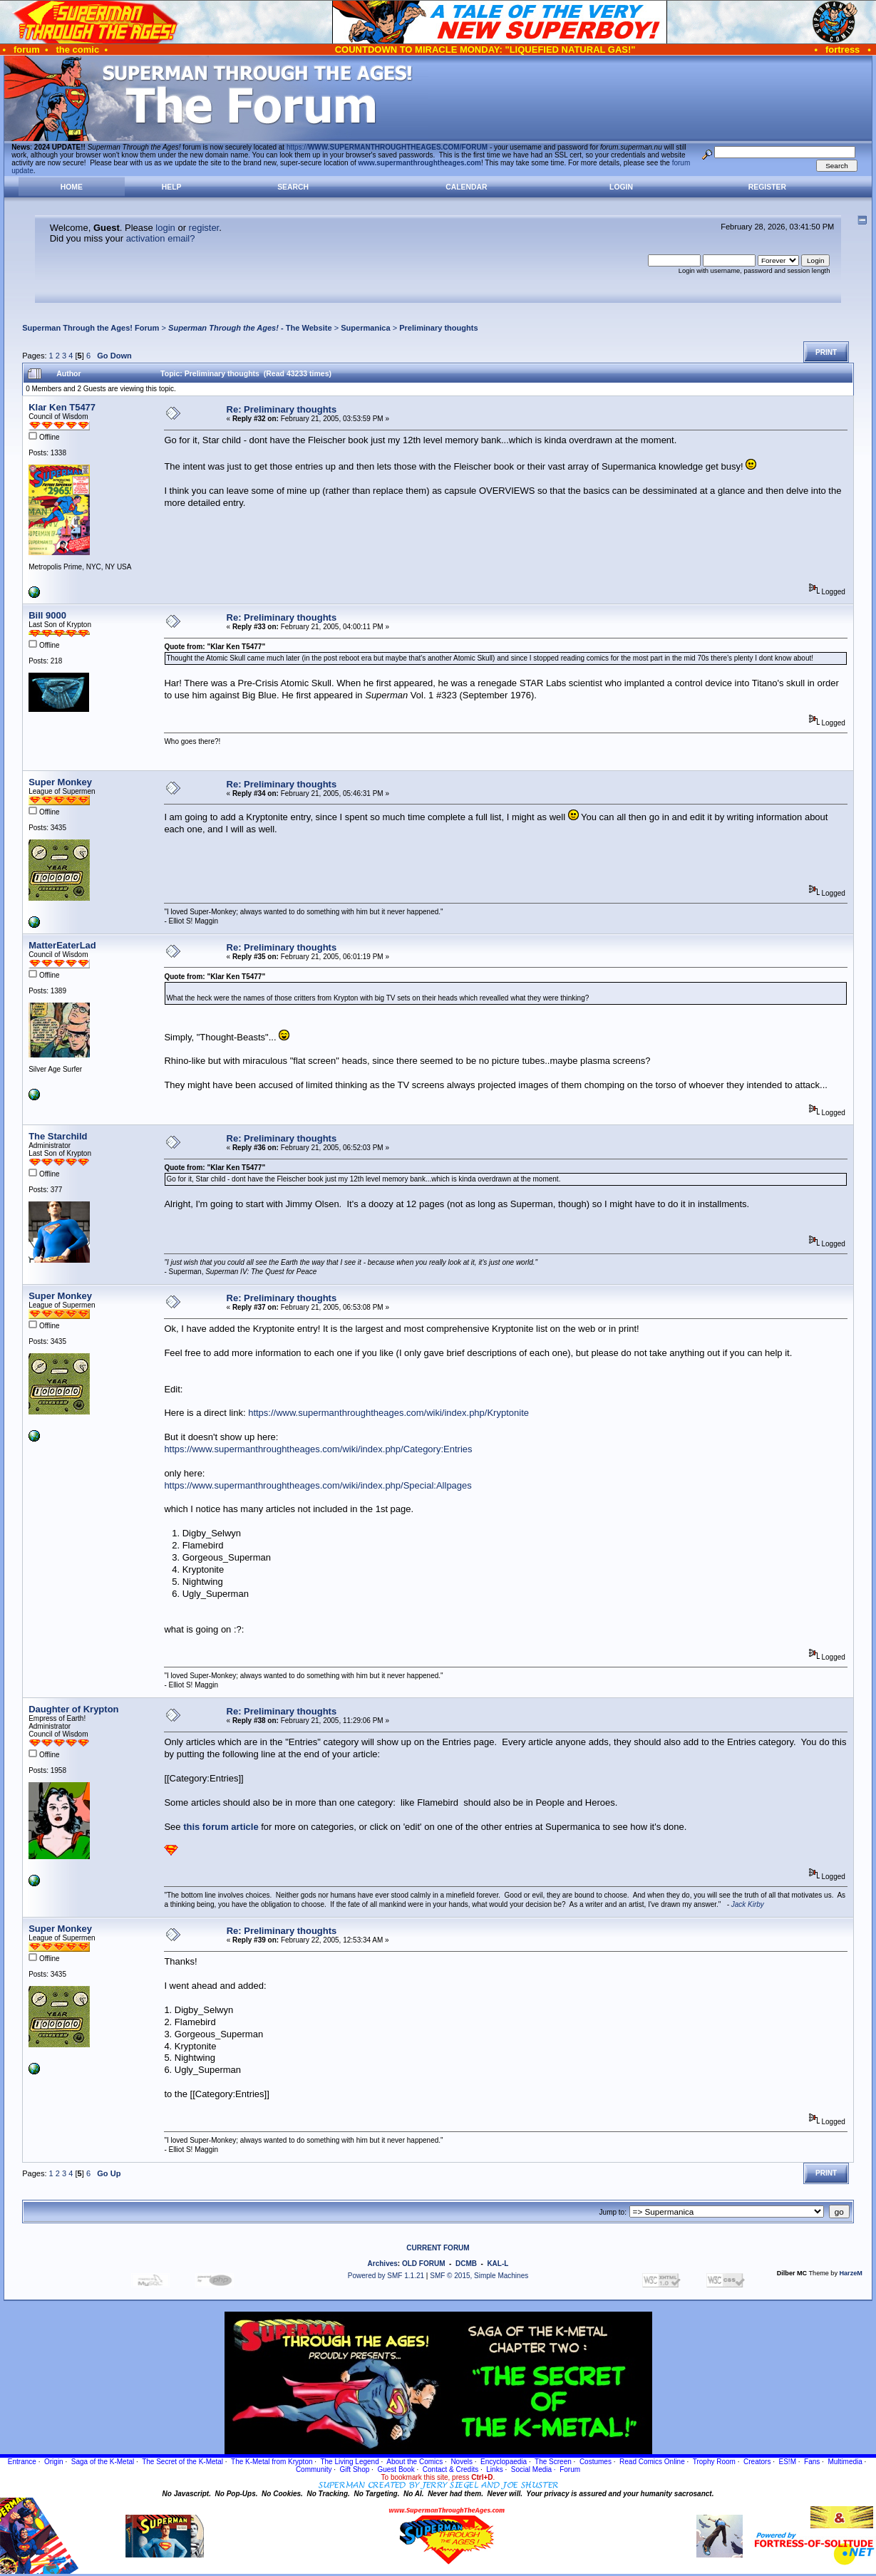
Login (621, 187)
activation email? (160, 238)
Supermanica (365, 328)
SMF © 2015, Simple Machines (479, 2276)
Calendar (466, 187)
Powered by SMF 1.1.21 (386, 2276)
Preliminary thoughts (438, 328)
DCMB (466, 2263)
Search (293, 187)
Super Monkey (60, 782)
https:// (387, 147)
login (165, 227)
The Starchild (58, 1136)
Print (826, 352)
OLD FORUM (423, 2263)
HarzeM (851, 2273)
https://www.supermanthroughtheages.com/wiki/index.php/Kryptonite (388, 1412)
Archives (383, 2263)
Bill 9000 (47, 615)
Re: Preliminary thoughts (282, 409)
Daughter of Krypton (73, 1709)
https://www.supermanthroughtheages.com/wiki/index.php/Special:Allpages (317, 1485)
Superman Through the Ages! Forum (90, 328)
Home (72, 187)
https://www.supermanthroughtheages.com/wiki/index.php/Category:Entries (318, 1449)
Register (767, 187)
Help (172, 187)
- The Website (250, 328)
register (204, 227)
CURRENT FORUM (437, 2248)
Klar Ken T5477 (62, 407)
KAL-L (497, 2263)
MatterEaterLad (62, 945)
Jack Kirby (747, 1904)
